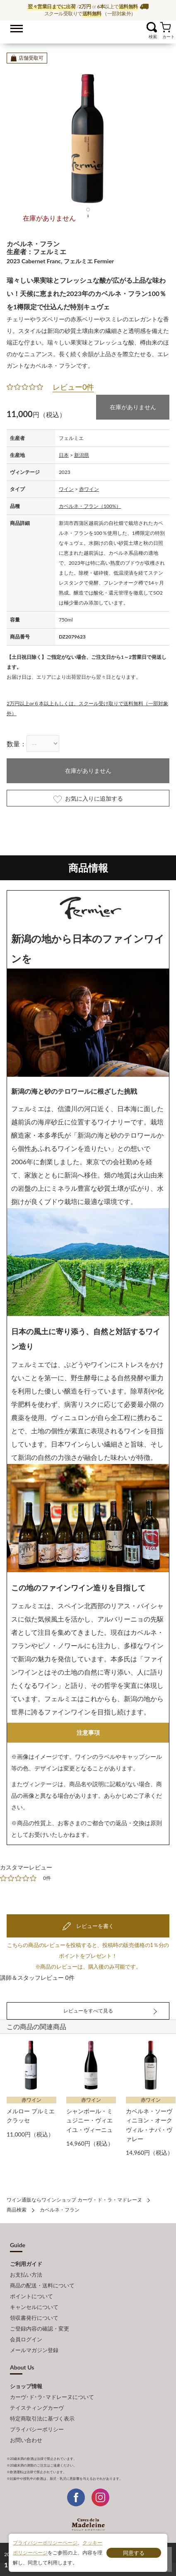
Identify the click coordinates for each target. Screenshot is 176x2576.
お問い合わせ (26, 2440)
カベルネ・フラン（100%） (90, 506)
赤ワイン (89, 489)
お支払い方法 (26, 2274)
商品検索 (17, 2210)
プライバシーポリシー (37, 2429)
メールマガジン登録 (34, 2350)
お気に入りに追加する (88, 799)
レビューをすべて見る (88, 2011)
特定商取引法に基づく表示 (42, 2418)
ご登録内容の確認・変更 (39, 2328)
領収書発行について (34, 2317)
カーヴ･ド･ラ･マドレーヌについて (52, 2397)
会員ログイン (26, 2339)
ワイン (66, 489)
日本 (64, 455)
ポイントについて (31, 2296)
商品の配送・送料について (42, 2285)
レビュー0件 (73, 386)
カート (165, 27)
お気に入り (141, 27)
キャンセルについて (34, 2307)
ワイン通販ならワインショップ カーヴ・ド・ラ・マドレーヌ (88, 29)
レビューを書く (94, 1926)
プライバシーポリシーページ (45, 2543)
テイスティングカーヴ (37, 2407)
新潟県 (81, 455)
